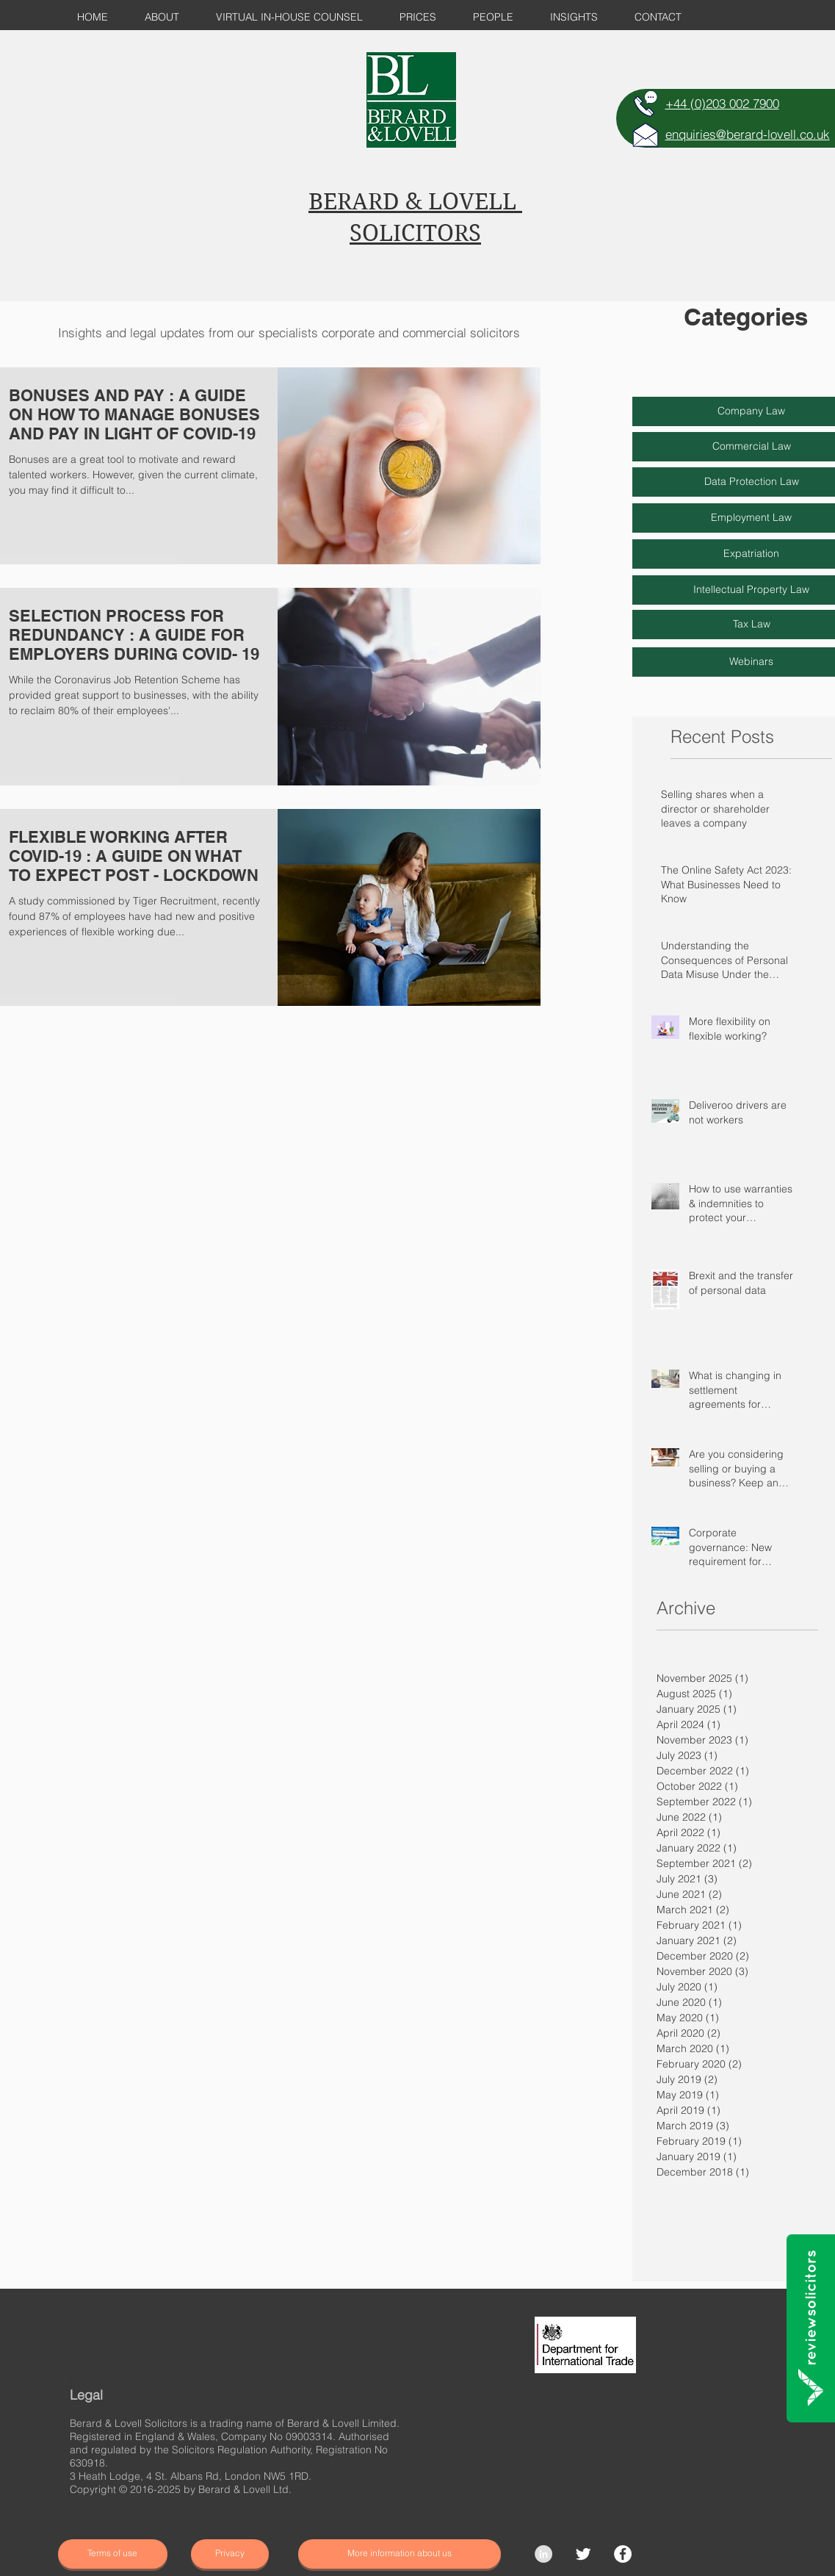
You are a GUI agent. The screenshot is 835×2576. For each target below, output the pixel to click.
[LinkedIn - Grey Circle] (543, 2554)
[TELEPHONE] (645, 103)
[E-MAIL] (645, 134)
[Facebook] (623, 2554)
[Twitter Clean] (583, 2554)
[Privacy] (230, 2554)
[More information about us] (399, 2554)
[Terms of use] (112, 2554)
